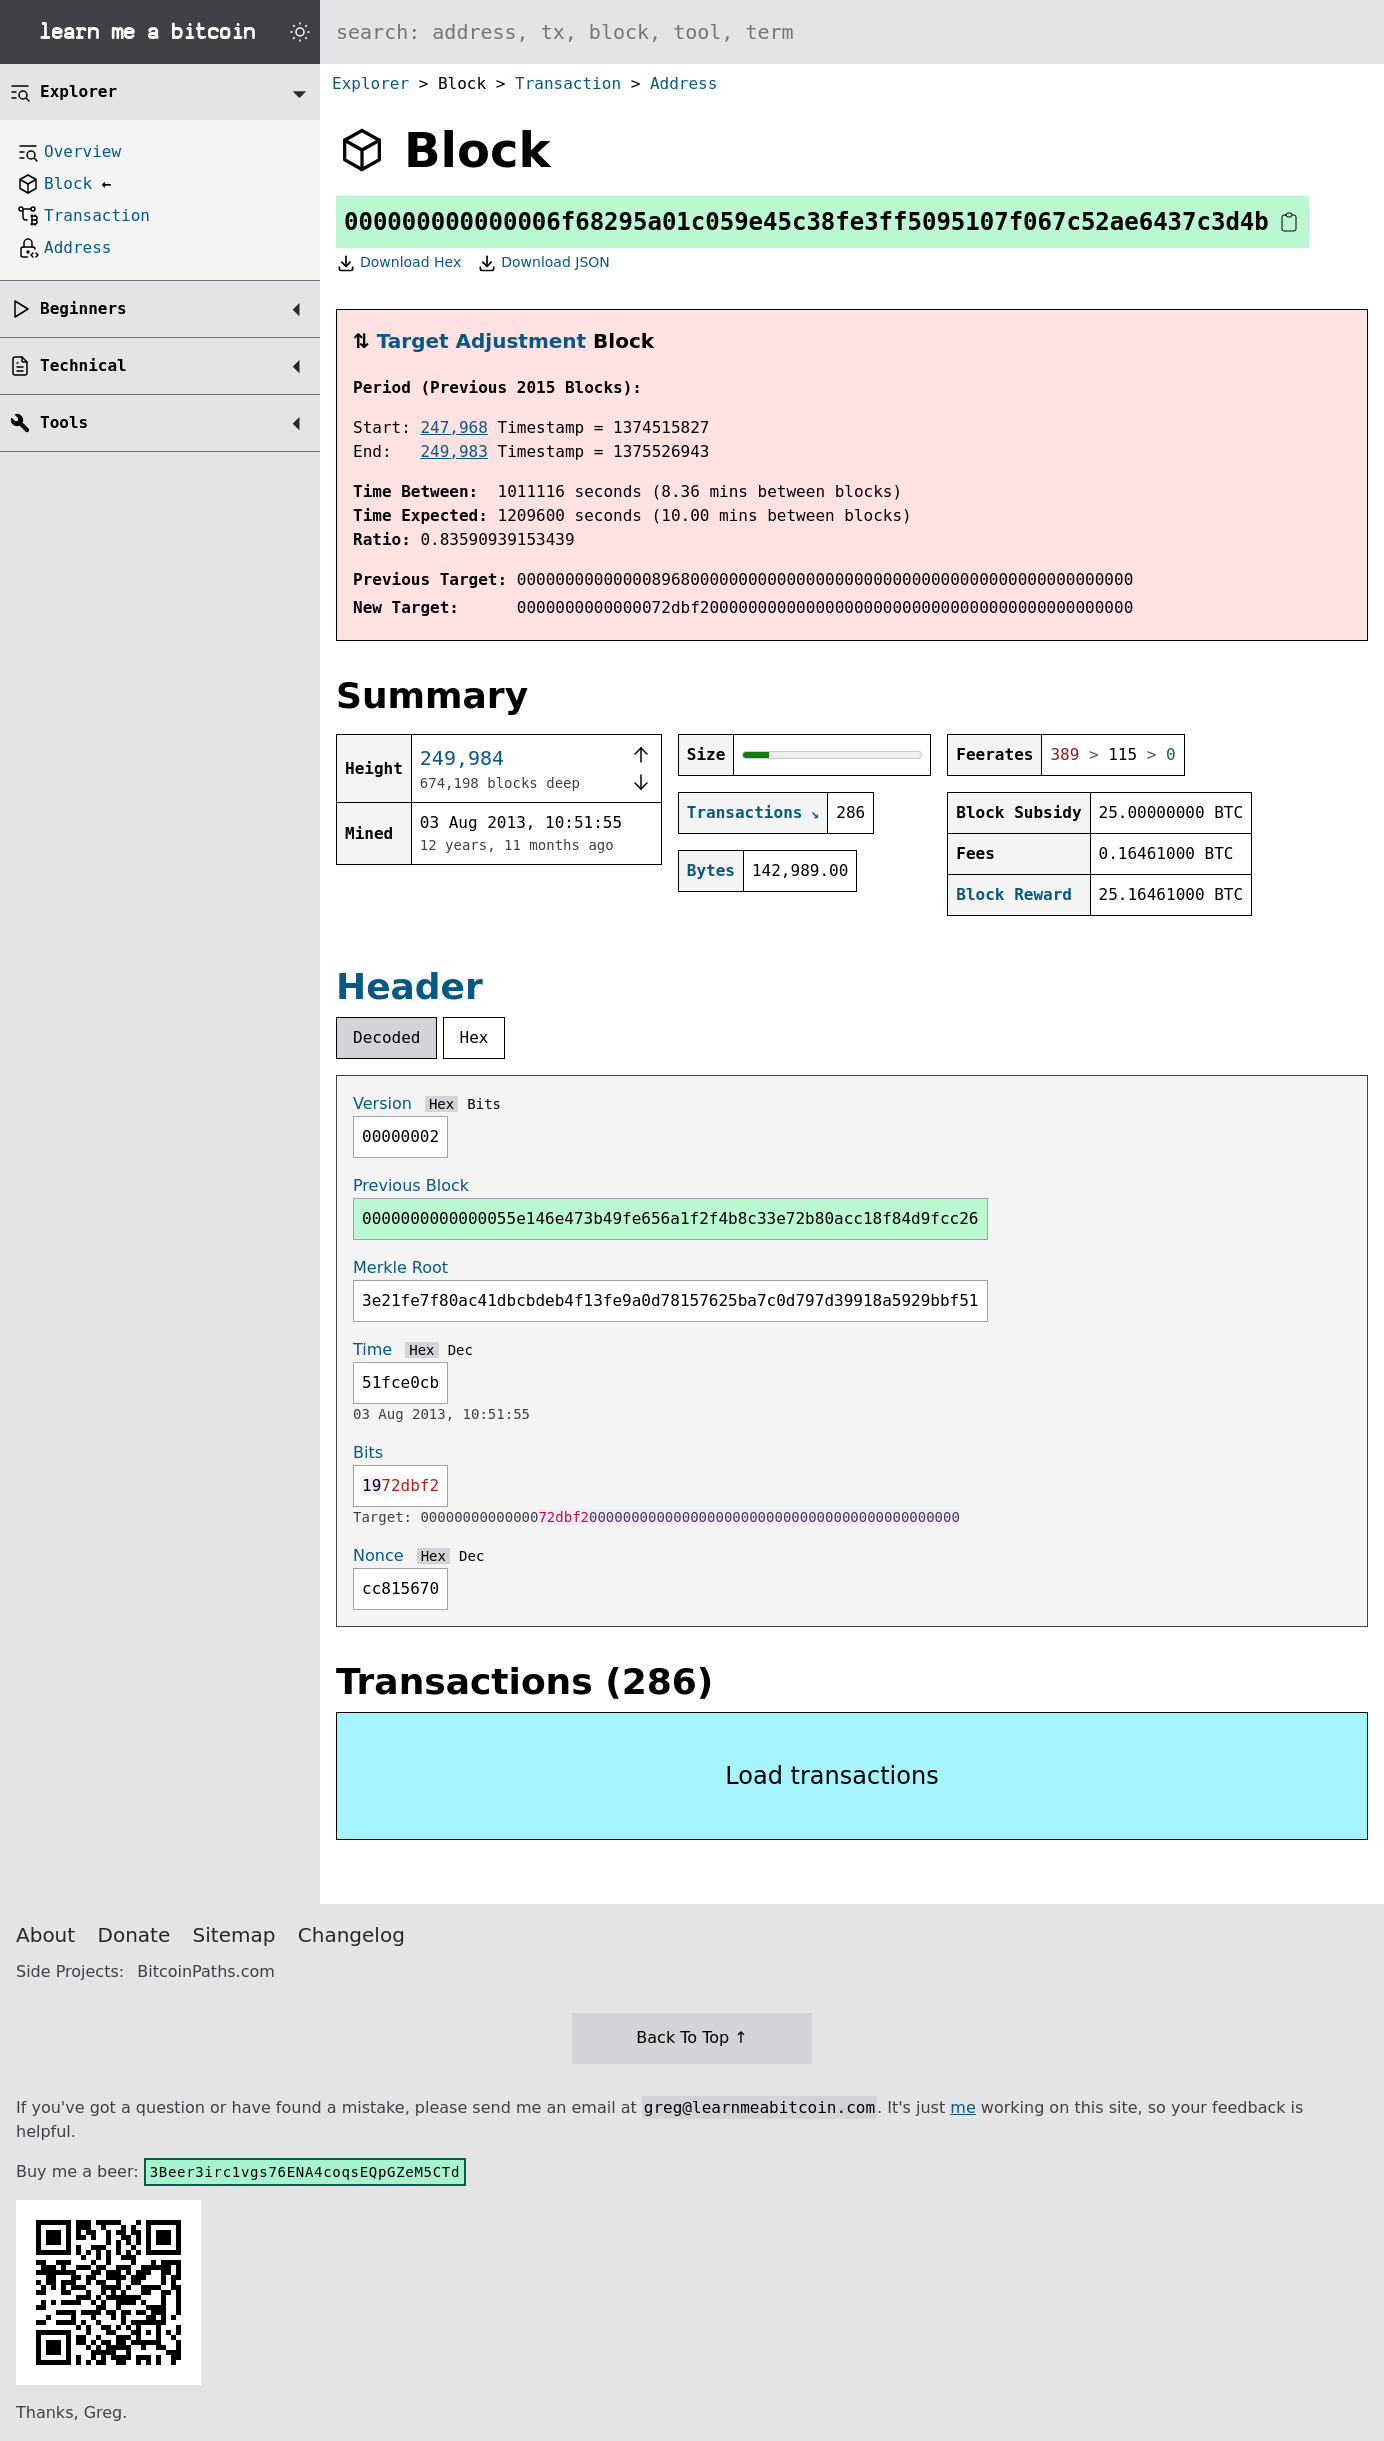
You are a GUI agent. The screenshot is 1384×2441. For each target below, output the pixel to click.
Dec (460, 1350)
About (45, 1935)
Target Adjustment (481, 341)
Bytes (711, 870)
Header (409, 986)
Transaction (568, 83)
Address (683, 83)
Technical (83, 365)
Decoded (386, 1037)
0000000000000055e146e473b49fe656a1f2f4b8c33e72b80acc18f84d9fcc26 (670, 1218)
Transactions (745, 812)
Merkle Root (400, 1267)
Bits (484, 1104)
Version (382, 1103)
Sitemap (234, 1935)
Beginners (83, 308)
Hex (474, 1037)
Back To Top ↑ (691, 2037)
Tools (64, 422)
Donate (134, 1935)
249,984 (462, 758)
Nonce (378, 1555)
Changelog (351, 1935)
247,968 (453, 427)
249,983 (453, 451)
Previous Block (411, 1185)
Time (372, 1349)
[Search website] (852, 32)
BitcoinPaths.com (206, 1971)
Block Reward (1014, 894)
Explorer (370, 83)
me (962, 2107)
